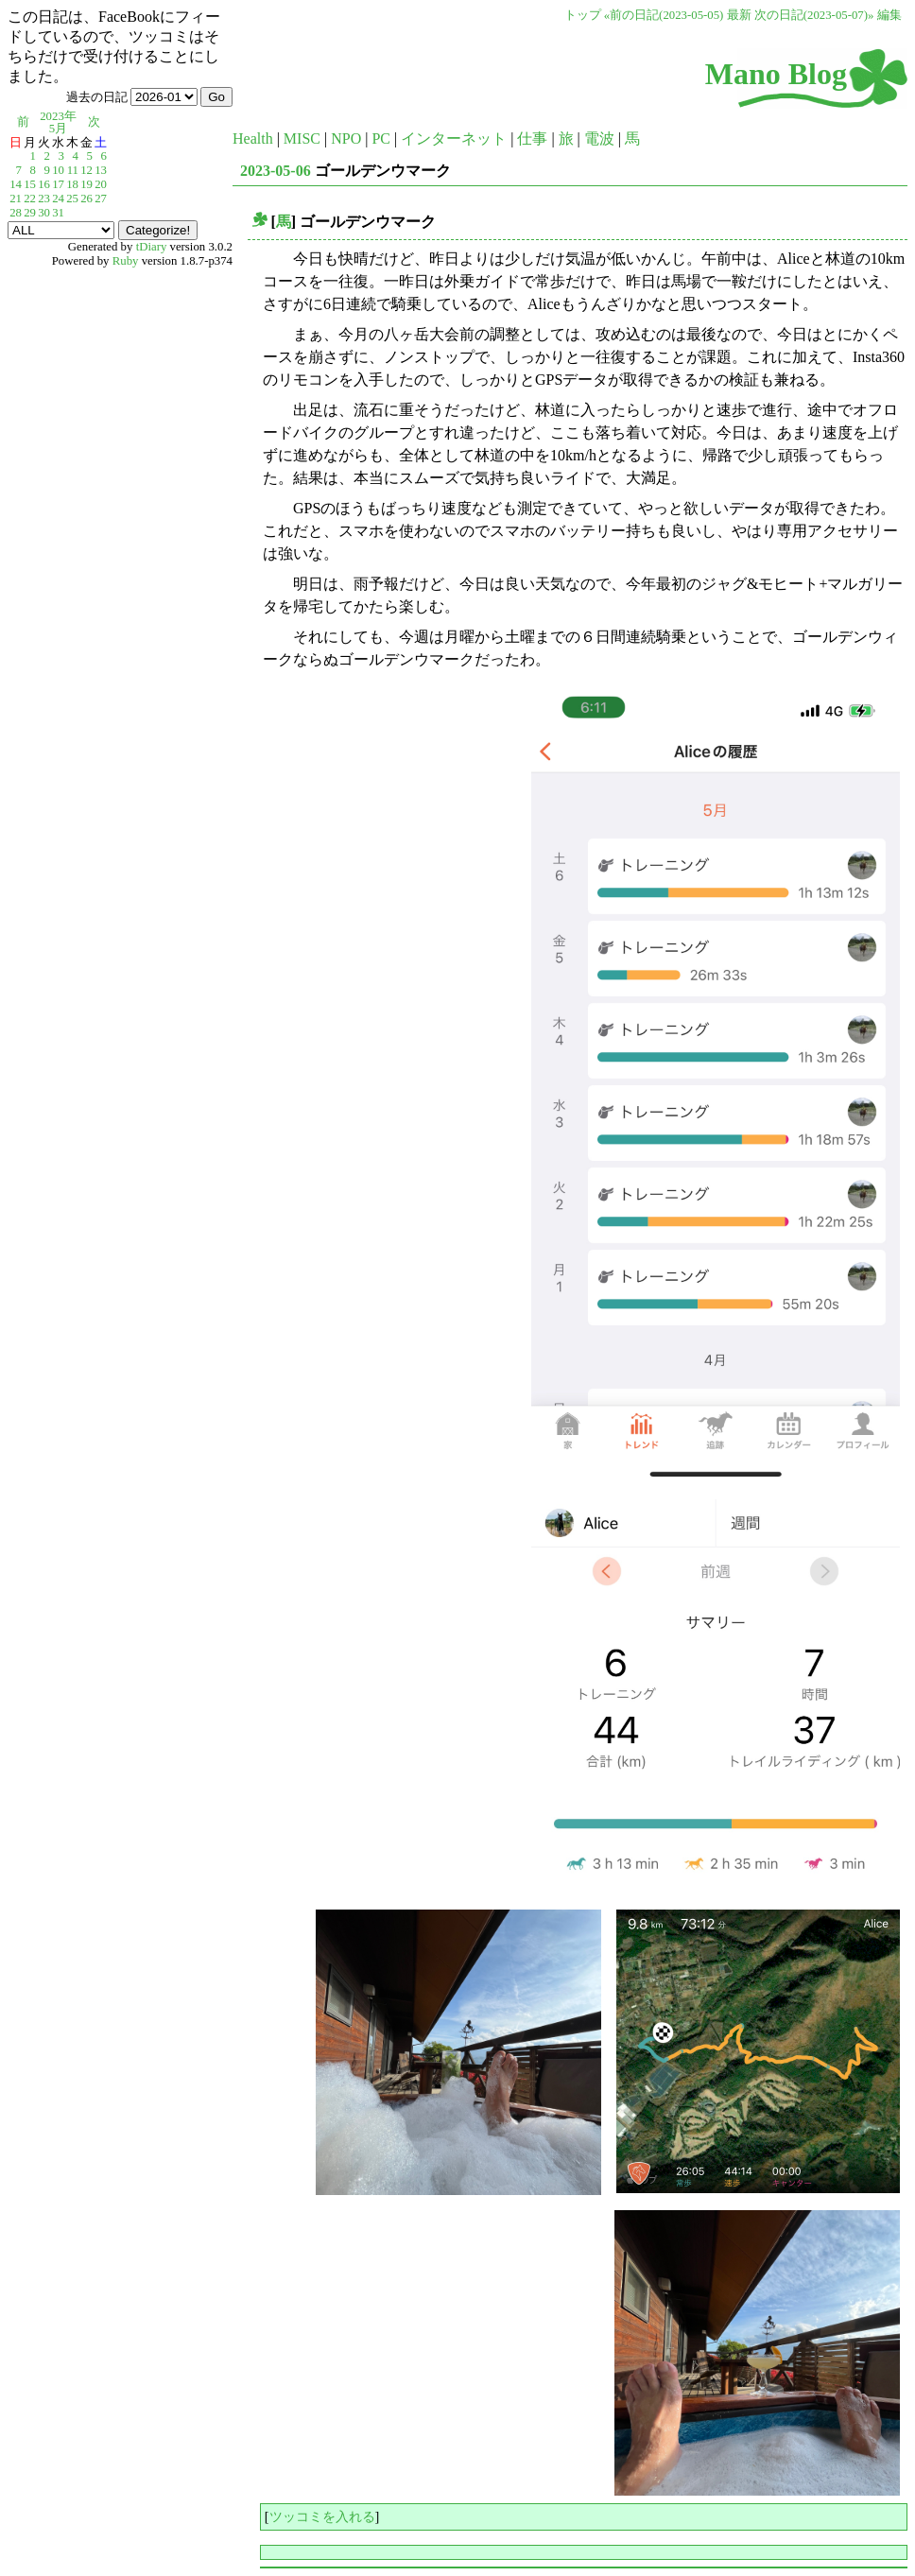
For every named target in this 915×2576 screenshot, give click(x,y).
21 (15, 198)
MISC (302, 138)
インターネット (454, 138)
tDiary (151, 246)
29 (30, 212)
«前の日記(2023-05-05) (664, 15)
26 (86, 198)
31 (58, 212)
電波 (599, 138)
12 (86, 170)
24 (58, 198)
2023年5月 (58, 122)
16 (44, 184)
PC (380, 138)
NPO (346, 138)
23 (44, 198)
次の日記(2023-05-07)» (814, 15)
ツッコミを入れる (322, 2516)
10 (58, 170)
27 (101, 198)
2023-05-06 (275, 171)
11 (72, 170)
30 (44, 212)
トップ (582, 15)
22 (30, 198)
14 (15, 184)
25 (72, 198)
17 (58, 184)
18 (72, 184)
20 (101, 184)
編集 (889, 15)
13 (101, 170)
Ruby (125, 261)
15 (30, 184)
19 (86, 184)
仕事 (532, 138)
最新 (739, 15)
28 (15, 212)
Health (253, 138)
